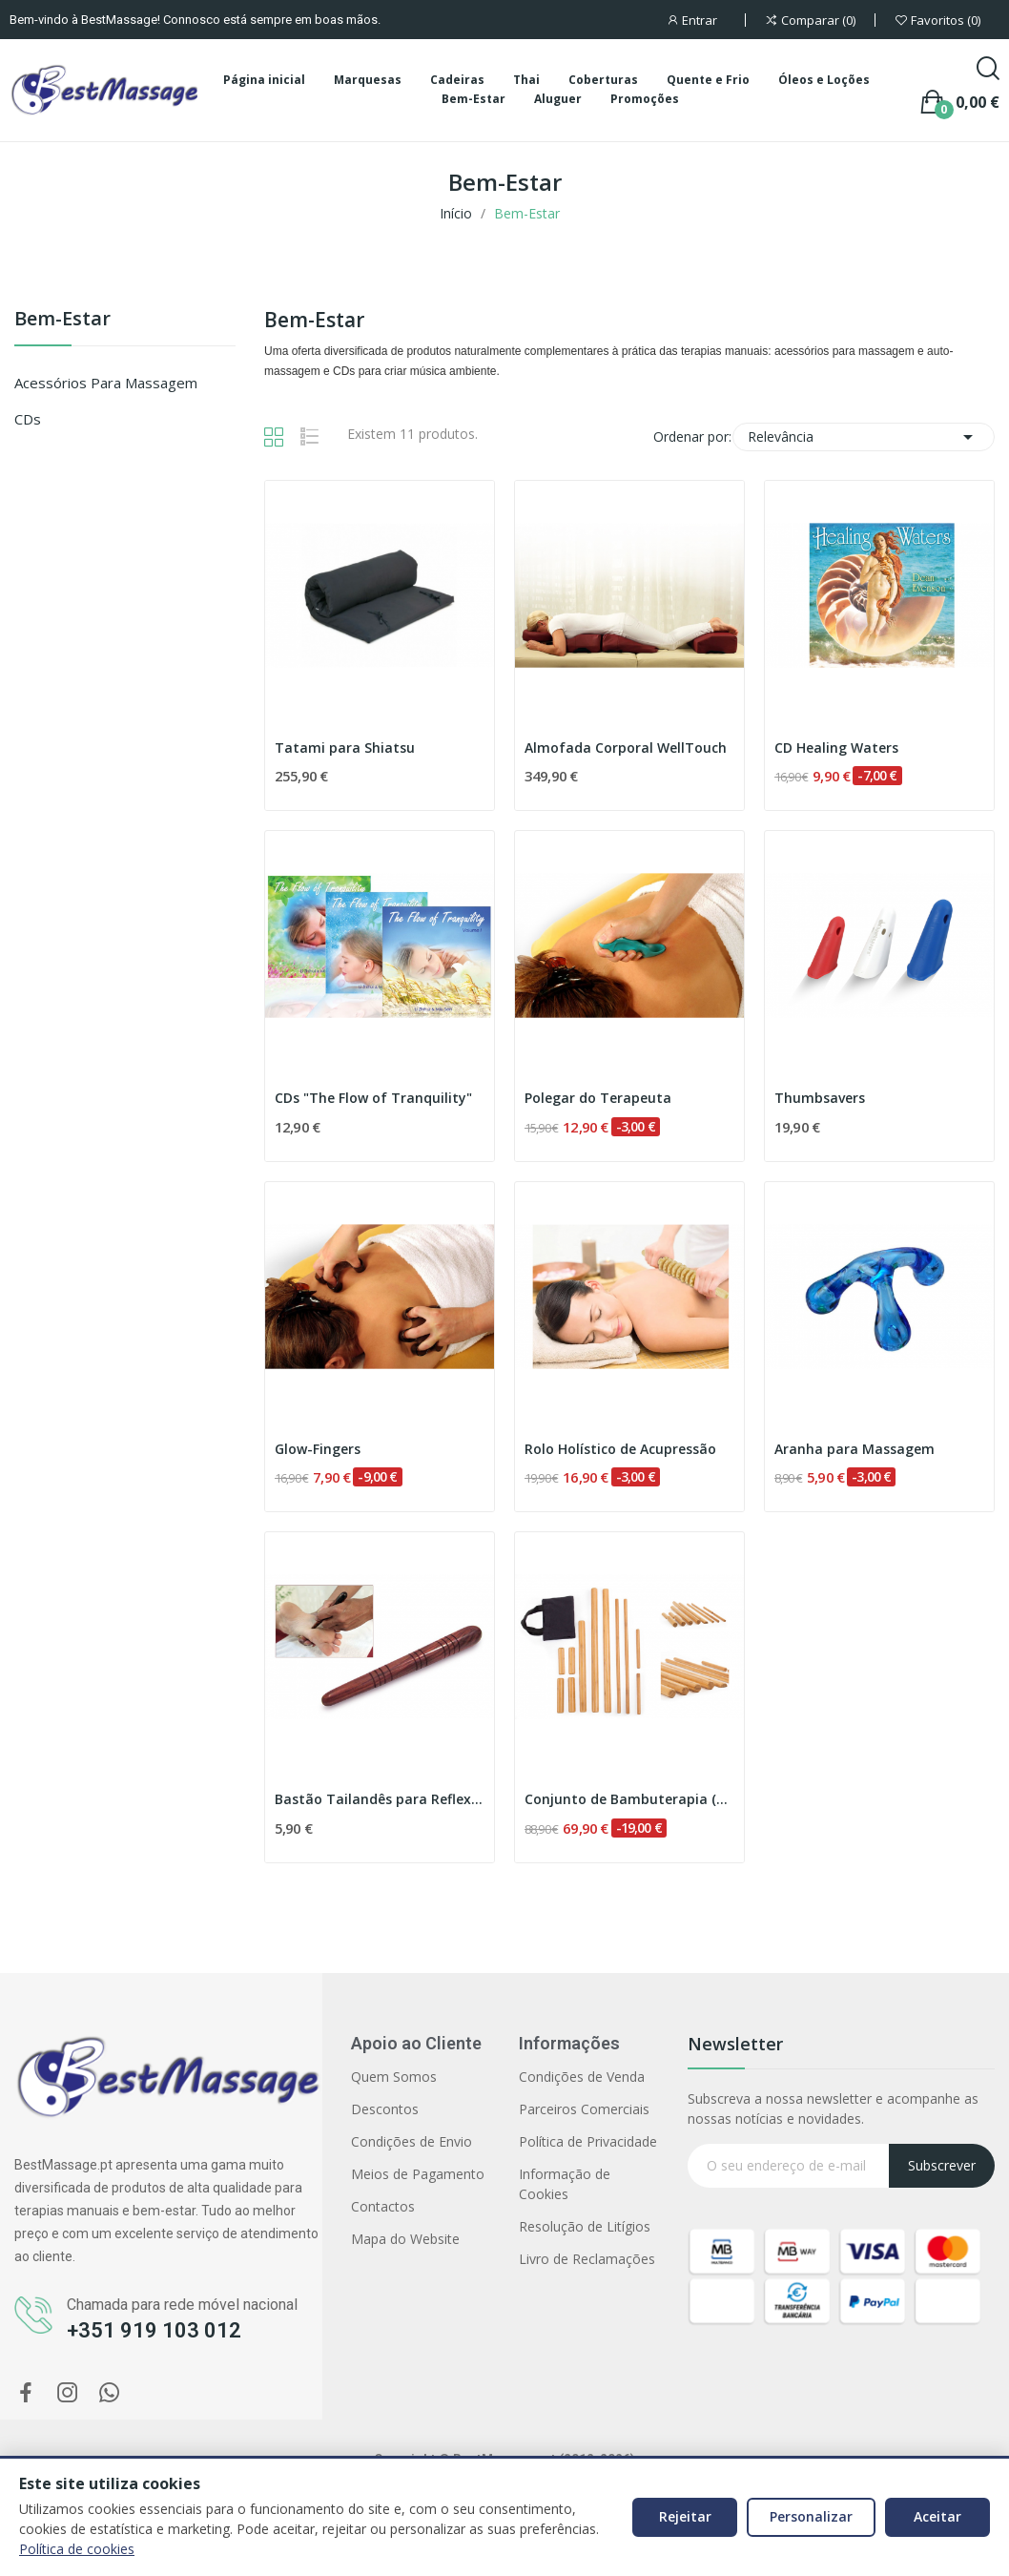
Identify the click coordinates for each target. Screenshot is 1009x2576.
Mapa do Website (405, 2239)
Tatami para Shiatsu (345, 747)
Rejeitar (685, 2516)
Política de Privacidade (588, 2141)
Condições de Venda (582, 2076)
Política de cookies (76, 2549)
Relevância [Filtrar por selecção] (863, 437)
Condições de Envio (411, 2141)
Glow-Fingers (317, 1449)
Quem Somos (394, 2076)
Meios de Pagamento (417, 2174)
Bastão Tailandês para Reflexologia (379, 1799)
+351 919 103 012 (154, 2330)
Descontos (385, 2109)
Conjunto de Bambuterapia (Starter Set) (629, 1799)
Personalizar (811, 2516)
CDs (27, 418)
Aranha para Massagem (854, 1449)
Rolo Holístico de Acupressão (620, 1449)
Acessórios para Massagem (105, 382)
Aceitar (937, 2516)
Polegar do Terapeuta (598, 1098)
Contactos (383, 2206)
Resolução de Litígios (584, 2226)
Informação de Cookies (564, 2184)
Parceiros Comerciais (584, 2109)
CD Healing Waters (836, 747)
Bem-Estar (62, 320)
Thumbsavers (819, 1098)
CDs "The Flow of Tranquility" (373, 1098)
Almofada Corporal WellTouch (626, 747)
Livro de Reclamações (587, 2259)
